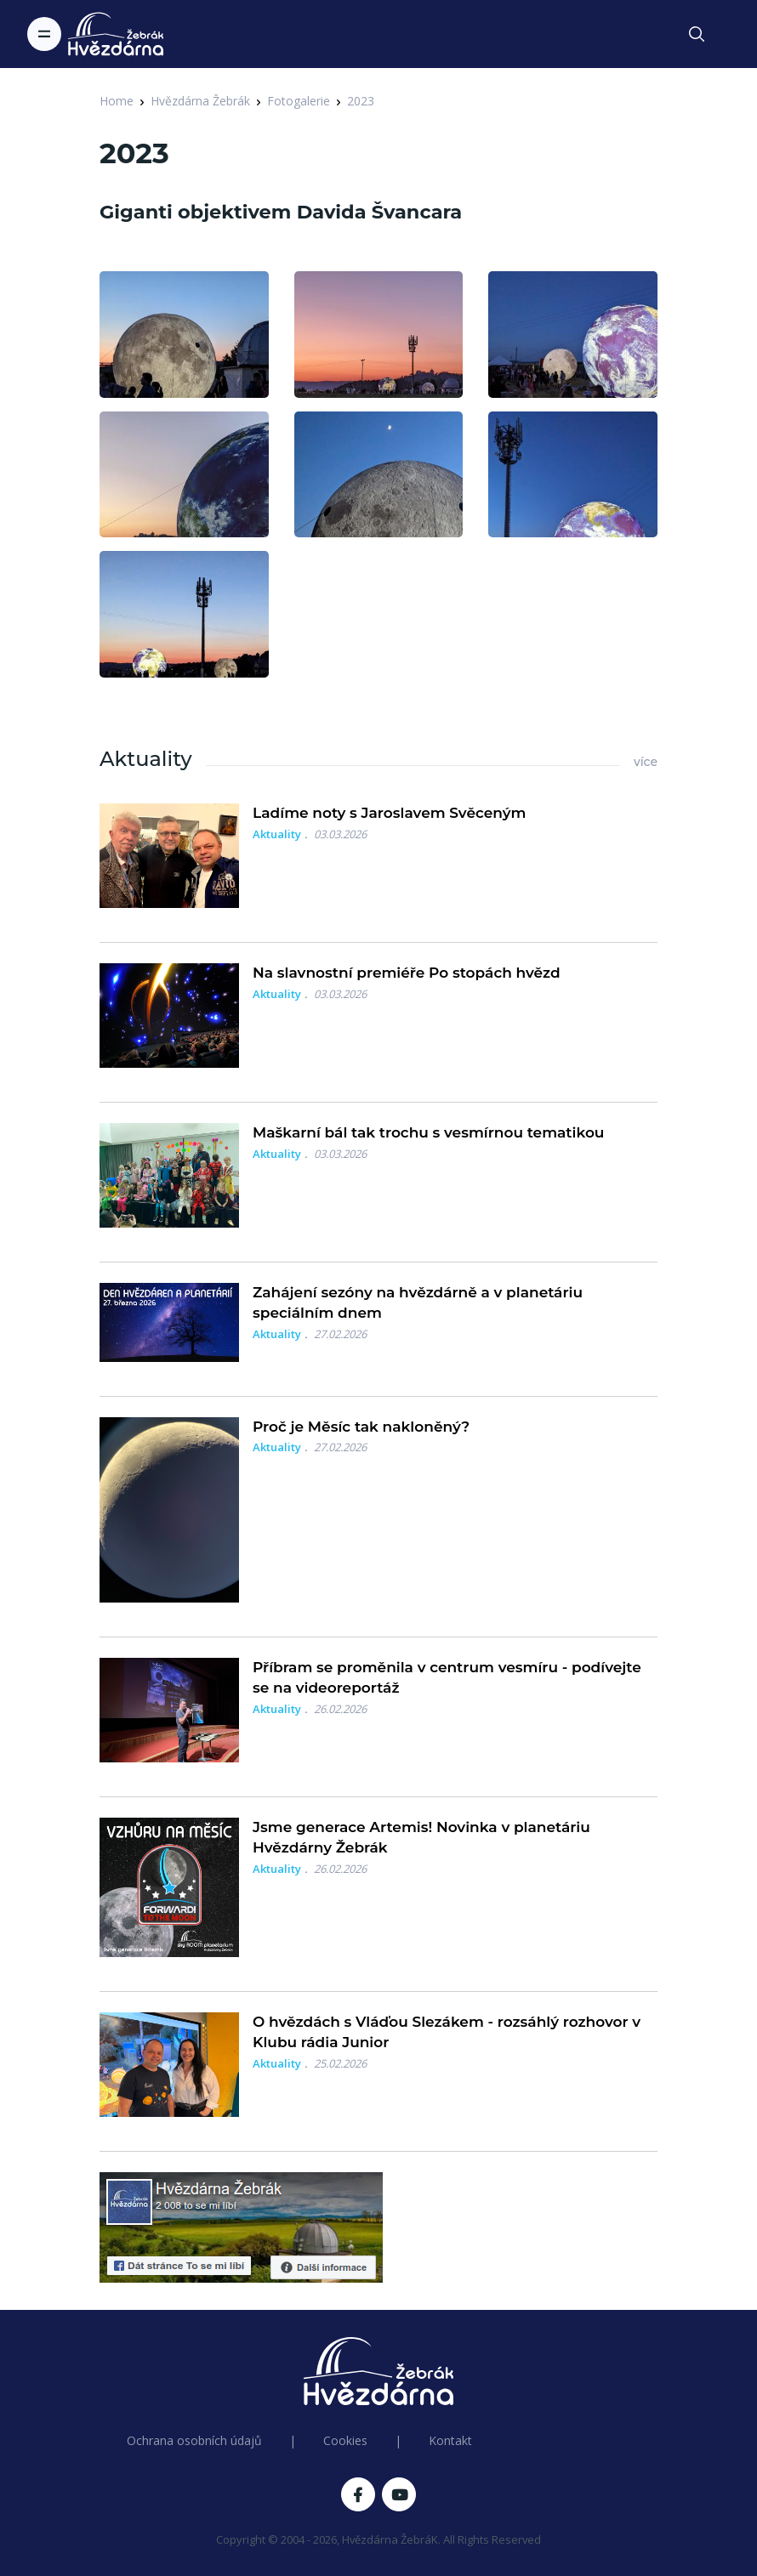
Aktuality (277, 834)
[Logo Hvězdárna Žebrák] (115, 34)
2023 (360, 101)
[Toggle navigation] (44, 34)
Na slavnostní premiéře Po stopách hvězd (407, 972)
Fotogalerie (298, 101)
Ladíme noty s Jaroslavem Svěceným (389, 812)
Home (117, 101)
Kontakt (450, 2440)
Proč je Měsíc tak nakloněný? (361, 1426)
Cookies (345, 2440)
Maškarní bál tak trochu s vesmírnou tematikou (428, 1132)
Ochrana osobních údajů (194, 2440)
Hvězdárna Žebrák (200, 101)
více (645, 761)
